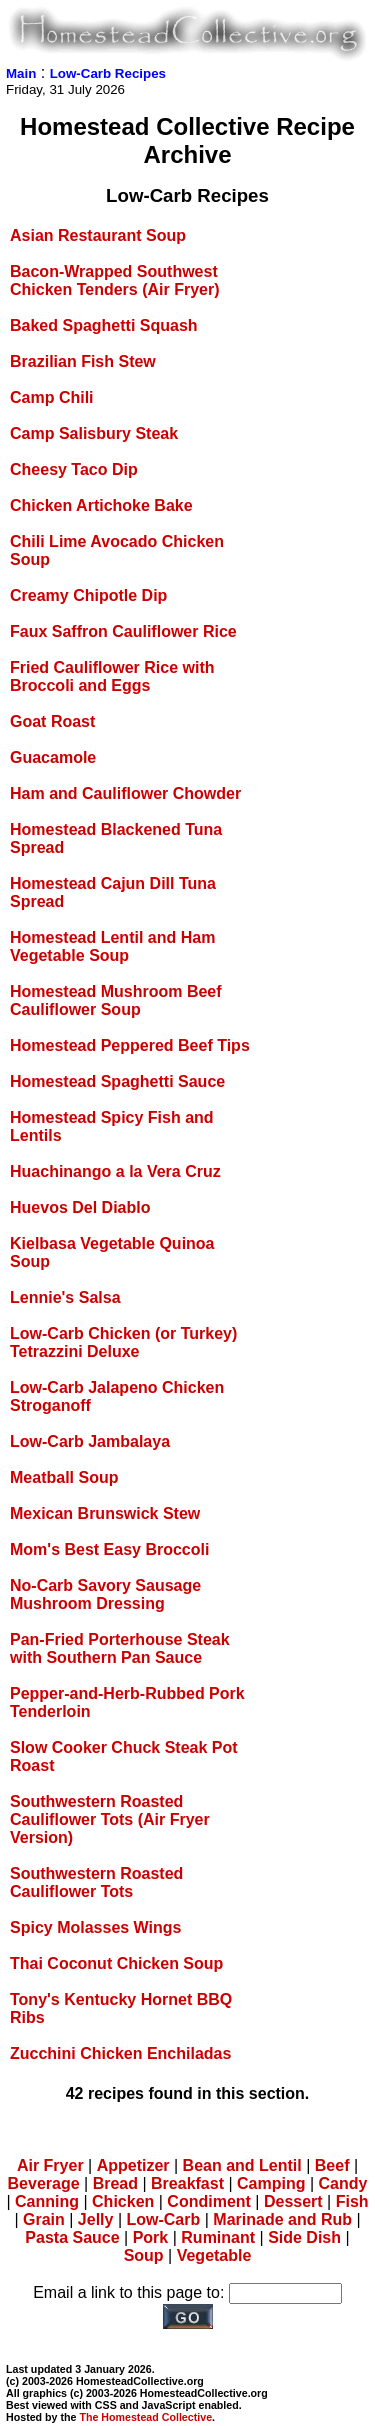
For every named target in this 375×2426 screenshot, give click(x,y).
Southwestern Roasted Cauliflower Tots (96, 1882)
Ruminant (218, 2237)
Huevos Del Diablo (80, 1207)
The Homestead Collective (145, 2417)
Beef (332, 2165)
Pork (151, 2237)
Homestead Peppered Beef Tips (130, 1045)
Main (21, 73)
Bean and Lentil (242, 2165)
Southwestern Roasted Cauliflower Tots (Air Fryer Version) (110, 1819)
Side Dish (304, 2237)
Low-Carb (163, 2219)
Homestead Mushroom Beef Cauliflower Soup (116, 1000)
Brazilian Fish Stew (83, 361)
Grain (44, 2219)
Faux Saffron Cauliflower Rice (123, 631)
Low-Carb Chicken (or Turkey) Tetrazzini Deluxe (123, 1342)
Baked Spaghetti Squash (104, 325)
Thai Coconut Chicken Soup (116, 1963)
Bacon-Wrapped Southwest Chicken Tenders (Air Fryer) (115, 280)
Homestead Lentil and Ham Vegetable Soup (112, 946)
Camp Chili (52, 397)
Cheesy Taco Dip (74, 469)
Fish (352, 2201)
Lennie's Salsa (65, 1297)
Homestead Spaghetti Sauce (117, 1081)
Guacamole (53, 757)
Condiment (209, 2201)
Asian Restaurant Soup (98, 235)
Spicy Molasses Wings (95, 1927)
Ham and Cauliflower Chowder (125, 793)
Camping (271, 2183)
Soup (144, 2255)
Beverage (44, 2183)
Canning (47, 2201)
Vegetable (214, 2255)
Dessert (293, 2201)
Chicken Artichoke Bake (101, 505)
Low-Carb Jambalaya (90, 1441)
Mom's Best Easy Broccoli (109, 1549)
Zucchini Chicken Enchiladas (120, 2053)
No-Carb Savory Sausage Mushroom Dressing (105, 1594)
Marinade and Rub (282, 2219)
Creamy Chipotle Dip (88, 595)
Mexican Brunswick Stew (105, 1513)
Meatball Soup (64, 1477)
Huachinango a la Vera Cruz (115, 1171)
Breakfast (187, 2183)
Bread (115, 2183)
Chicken (123, 2201)
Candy (343, 2183)
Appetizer (133, 2165)
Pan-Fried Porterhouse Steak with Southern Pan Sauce (120, 1648)
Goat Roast (52, 721)
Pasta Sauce (72, 2237)
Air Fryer (50, 2165)
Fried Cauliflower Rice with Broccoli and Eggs (112, 676)
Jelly (96, 2219)
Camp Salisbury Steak (94, 433)
